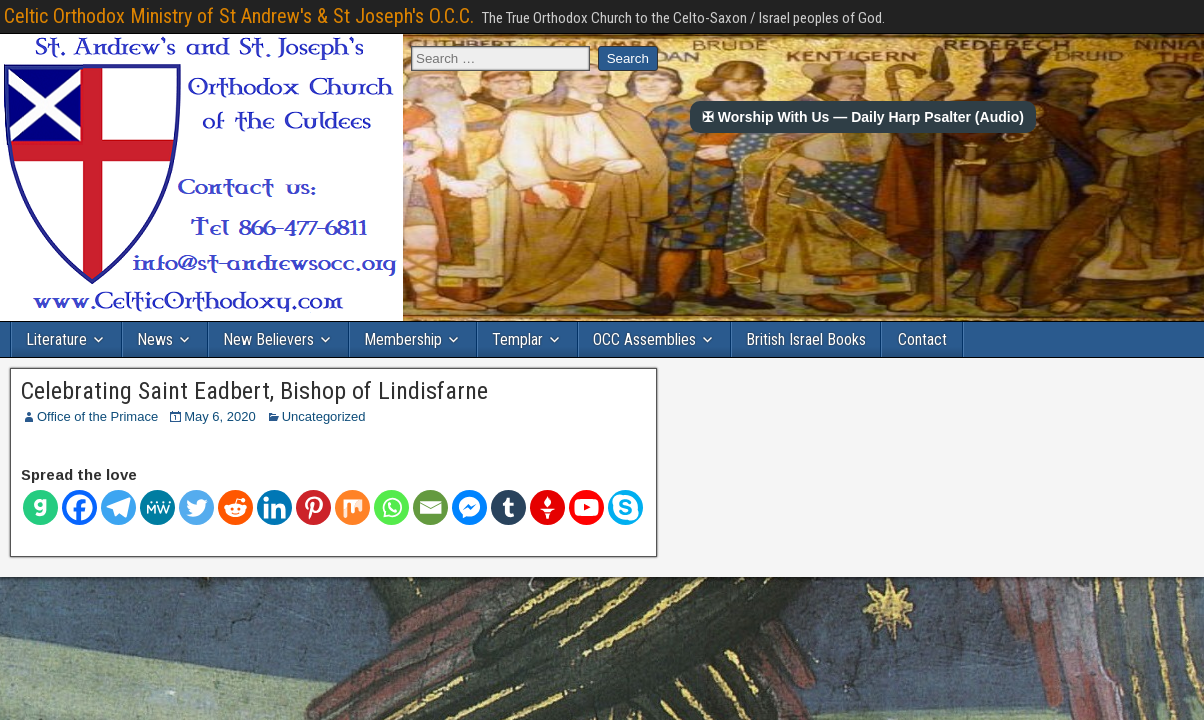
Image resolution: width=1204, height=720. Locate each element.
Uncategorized (324, 416)
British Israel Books (806, 339)
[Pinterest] (313, 507)
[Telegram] (118, 507)
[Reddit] (235, 507)
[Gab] (40, 507)
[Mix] (352, 507)
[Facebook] (79, 507)
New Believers (268, 339)
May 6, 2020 (220, 416)
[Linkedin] (274, 507)
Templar (517, 339)
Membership (403, 339)
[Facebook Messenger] (469, 507)
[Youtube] (586, 507)
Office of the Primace (97, 416)
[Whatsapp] (391, 507)
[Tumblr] (508, 507)
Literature (56, 339)
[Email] (430, 507)
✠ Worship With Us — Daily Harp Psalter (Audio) (863, 117)
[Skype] (625, 507)
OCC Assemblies (644, 339)
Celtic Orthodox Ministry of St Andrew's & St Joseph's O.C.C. (239, 16)
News (155, 339)
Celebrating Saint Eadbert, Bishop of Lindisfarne (254, 391)
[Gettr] (547, 507)
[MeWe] (157, 507)
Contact (922, 339)
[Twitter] (196, 507)
